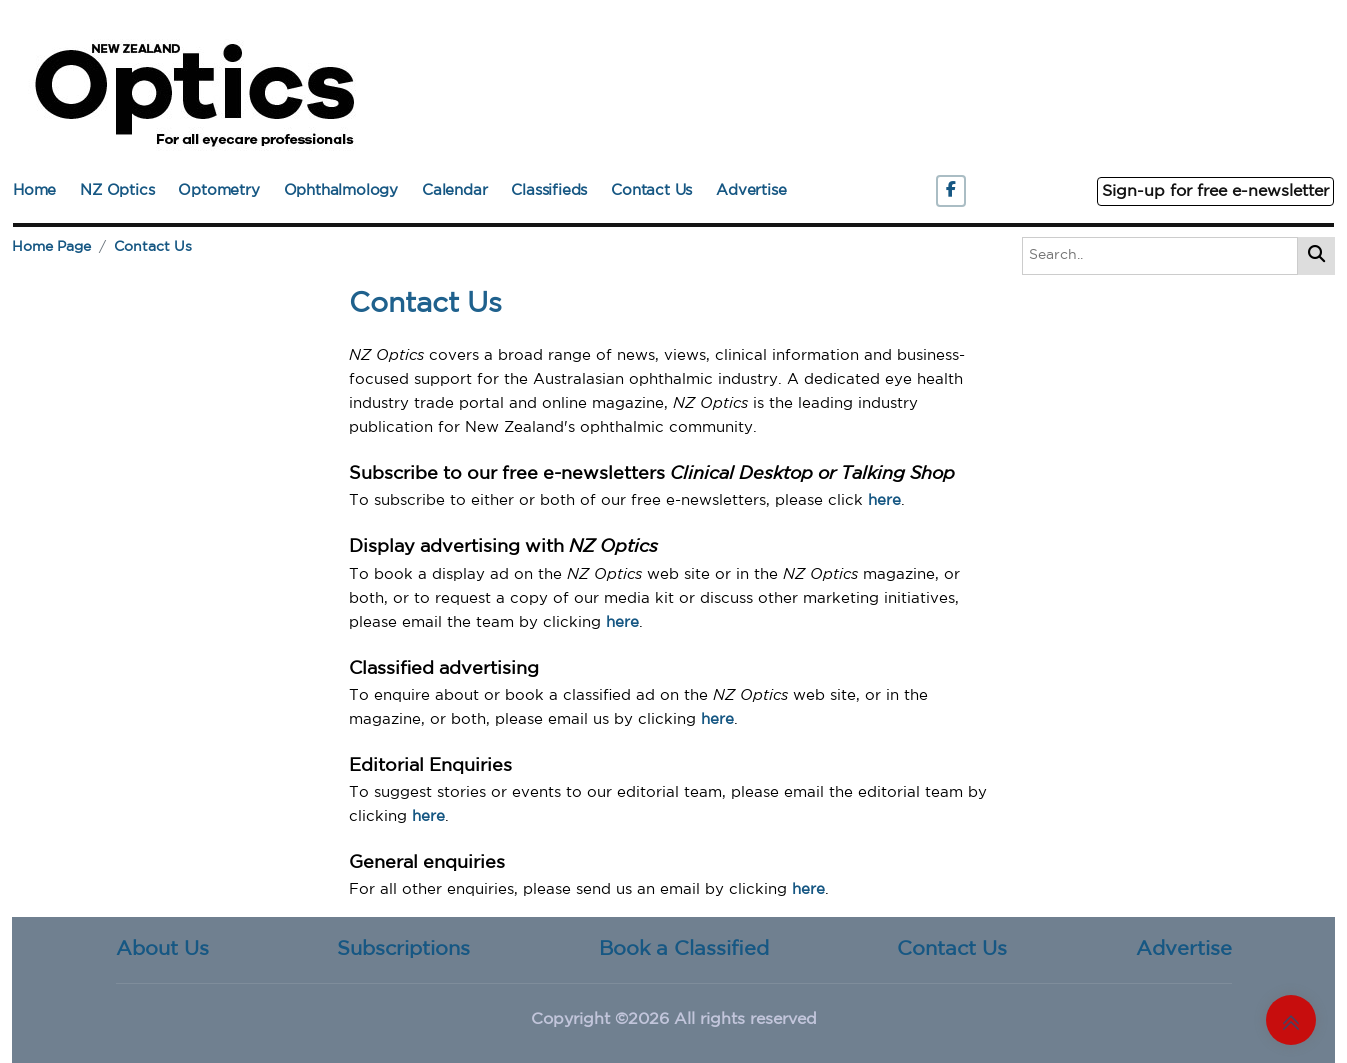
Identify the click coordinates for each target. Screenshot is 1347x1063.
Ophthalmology (341, 190)
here (884, 500)
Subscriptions (403, 949)
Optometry (218, 190)
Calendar (454, 190)
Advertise (751, 190)
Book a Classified (684, 949)
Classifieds (549, 190)
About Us (162, 949)
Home (34, 190)
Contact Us (651, 190)
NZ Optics (117, 190)
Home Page (51, 247)
